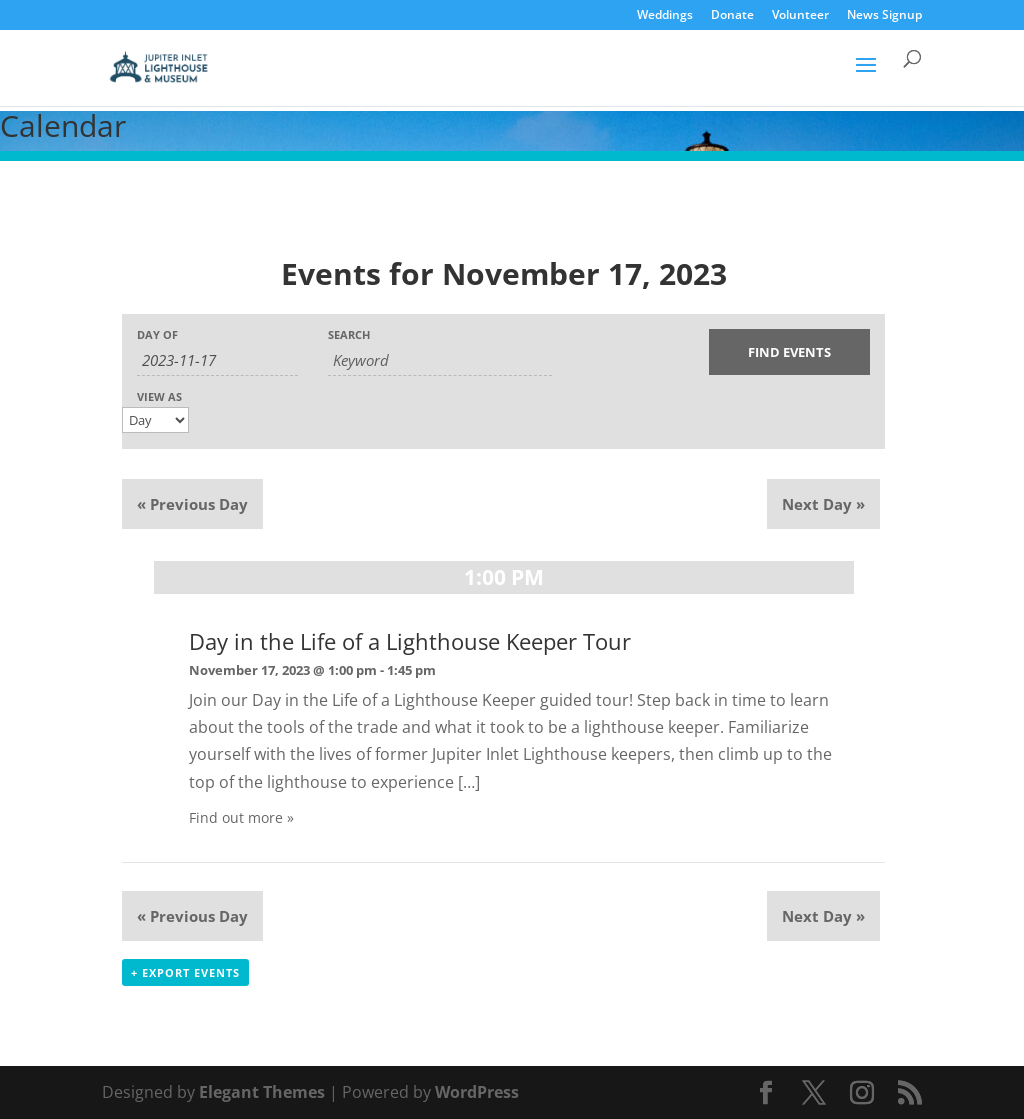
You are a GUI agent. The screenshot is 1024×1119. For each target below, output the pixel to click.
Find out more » (241, 817)
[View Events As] (155, 420)
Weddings (665, 16)
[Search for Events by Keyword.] (440, 360)
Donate (732, 16)
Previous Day (192, 504)
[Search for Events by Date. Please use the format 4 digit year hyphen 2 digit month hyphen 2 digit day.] (217, 360)
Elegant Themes (262, 1092)
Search (349, 334)
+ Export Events (185, 972)
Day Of (157, 334)
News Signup (884, 16)
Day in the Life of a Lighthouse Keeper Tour (410, 641)
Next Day (823, 504)
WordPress (477, 1092)
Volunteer (800, 16)
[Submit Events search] (789, 352)
